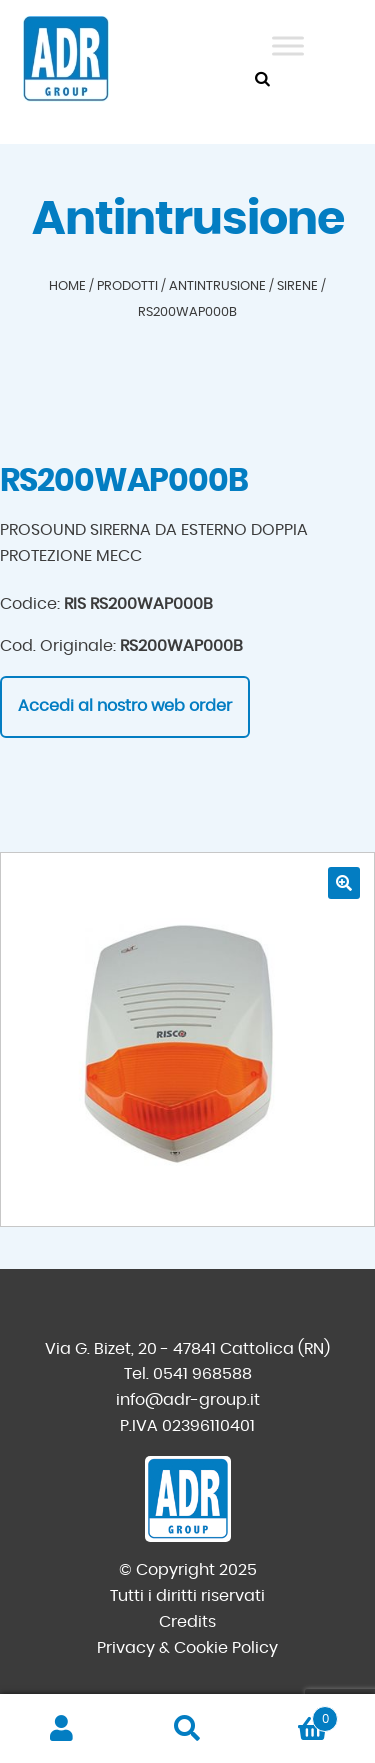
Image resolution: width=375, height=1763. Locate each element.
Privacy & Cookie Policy (187, 1648)
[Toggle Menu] (288, 45)
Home (67, 286)
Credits (187, 1622)
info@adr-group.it (188, 1400)
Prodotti (127, 286)
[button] (344, 883)
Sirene (297, 286)
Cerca (187, 1729)
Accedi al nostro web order (125, 706)
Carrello (294, 1715)
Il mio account (62, 1729)
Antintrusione (217, 286)
